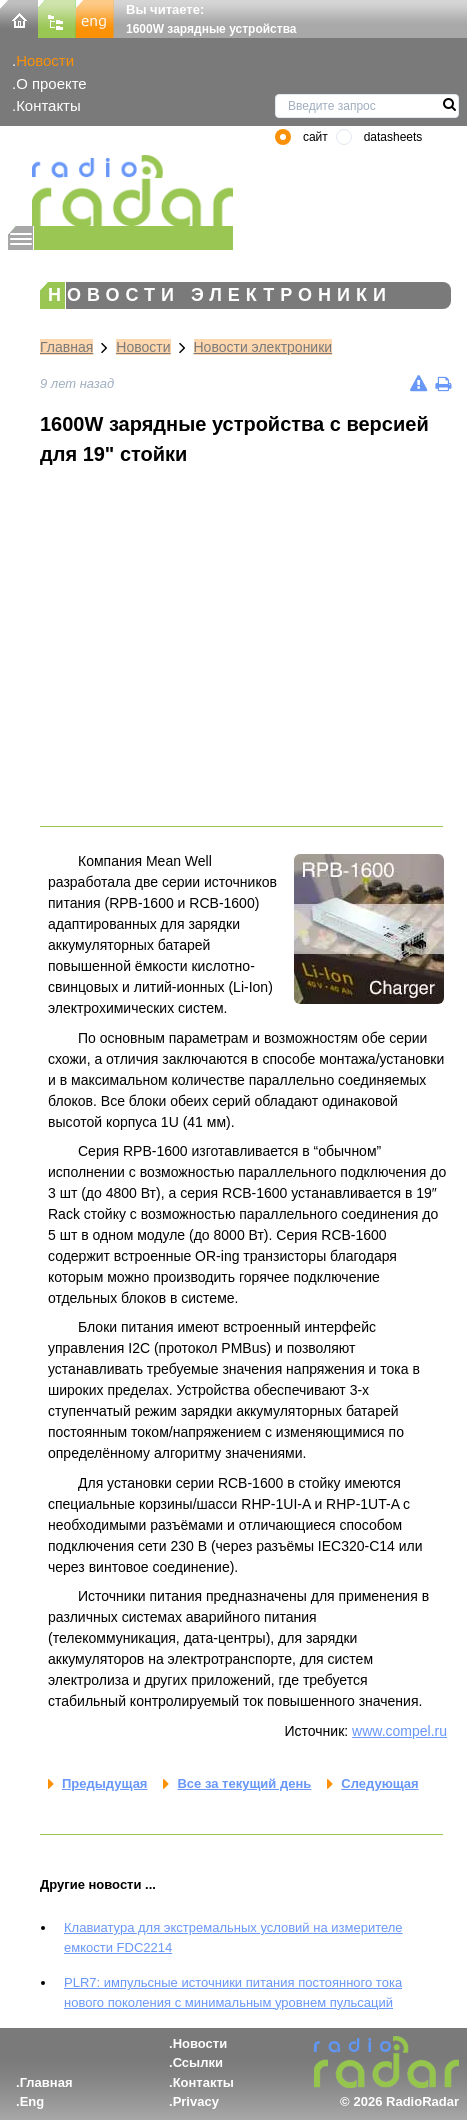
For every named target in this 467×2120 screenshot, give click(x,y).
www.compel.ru (399, 1731)
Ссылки (198, 2062)
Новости (45, 60)
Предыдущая (104, 1783)
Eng (32, 2101)
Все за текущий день (244, 1783)
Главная (66, 347)
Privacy (196, 2101)
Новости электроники (263, 347)
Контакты (48, 105)
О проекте (51, 83)
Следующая (379, 1783)
